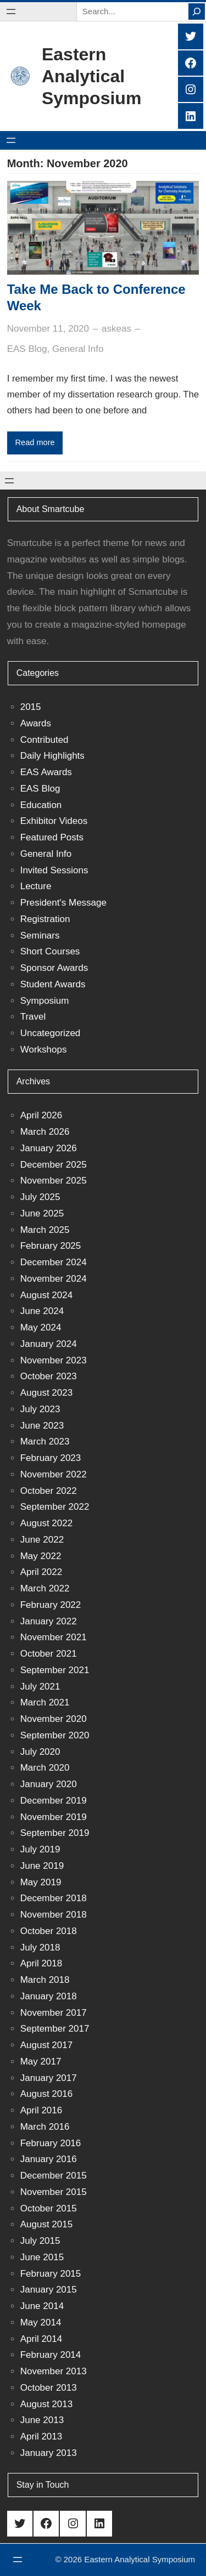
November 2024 (53, 1278)
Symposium (44, 1001)
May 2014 (41, 2322)
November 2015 (53, 2192)
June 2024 (42, 1311)
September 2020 (55, 1735)
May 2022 (41, 1556)
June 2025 (42, 1213)
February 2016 (50, 2143)
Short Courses (50, 951)
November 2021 (53, 1637)
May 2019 (41, 1882)
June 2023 (42, 1425)
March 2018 (45, 1980)
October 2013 (48, 2387)
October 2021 (48, 1653)
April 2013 (41, 2436)
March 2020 (45, 1767)
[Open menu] (11, 11)
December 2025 (53, 1164)
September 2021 (55, 1670)
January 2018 (48, 1996)
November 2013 (53, 2371)
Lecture (36, 886)
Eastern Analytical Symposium (91, 76)
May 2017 (41, 2061)
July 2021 (40, 1686)
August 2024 (46, 1295)
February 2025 (50, 1246)
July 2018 (40, 1947)
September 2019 (55, 1833)
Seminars (40, 935)
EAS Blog (27, 349)
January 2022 (48, 1621)
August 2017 (46, 2045)
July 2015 (40, 2241)
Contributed (44, 740)
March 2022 (45, 1588)
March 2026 (45, 1132)
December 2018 (53, 1898)
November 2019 (53, 1817)
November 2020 (53, 1719)
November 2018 (53, 1914)
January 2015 (48, 2289)
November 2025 (53, 1180)
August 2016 (46, 2094)
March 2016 (45, 2127)
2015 (30, 707)
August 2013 (46, 2404)
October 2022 (48, 1491)
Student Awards (53, 984)
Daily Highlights (52, 755)
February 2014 (50, 2355)
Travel (33, 1016)
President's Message (63, 902)
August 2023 (46, 1392)
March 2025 (45, 1230)
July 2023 (40, 1409)
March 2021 (45, 1702)
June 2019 (42, 1866)
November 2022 (53, 1474)
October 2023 (48, 1376)
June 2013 (42, 2420)
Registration (45, 919)
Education (41, 805)
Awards (35, 723)
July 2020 (40, 1752)
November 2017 (53, 2013)
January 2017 (48, 2078)
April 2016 (41, 2110)
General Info (78, 349)
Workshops (43, 1049)
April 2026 (41, 1115)
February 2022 (50, 1605)
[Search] (196, 11)
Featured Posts (51, 837)
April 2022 (41, 1572)
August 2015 (46, 2224)
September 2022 (55, 1507)
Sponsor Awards (54, 968)
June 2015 (42, 2257)
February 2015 (50, 2273)
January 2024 (48, 1344)
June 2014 (42, 2306)
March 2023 (45, 1441)
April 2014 (41, 2339)
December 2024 (53, 1262)
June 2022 (42, 1539)
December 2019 (53, 1800)
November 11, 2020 (48, 328)
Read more (34, 442)
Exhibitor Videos (54, 821)
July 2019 (40, 1849)
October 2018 (48, 1931)
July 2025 (40, 1197)
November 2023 (53, 1360)
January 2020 (48, 1784)
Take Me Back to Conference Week (96, 297)
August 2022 (46, 1523)
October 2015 (48, 2208)
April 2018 (41, 1963)
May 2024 (41, 1327)
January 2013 (48, 2453)
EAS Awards (46, 772)
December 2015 (53, 2175)
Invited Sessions (54, 870)
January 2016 (48, 2159)
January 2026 (48, 1148)
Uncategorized (50, 1033)
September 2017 (55, 2028)
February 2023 (50, 1458)
